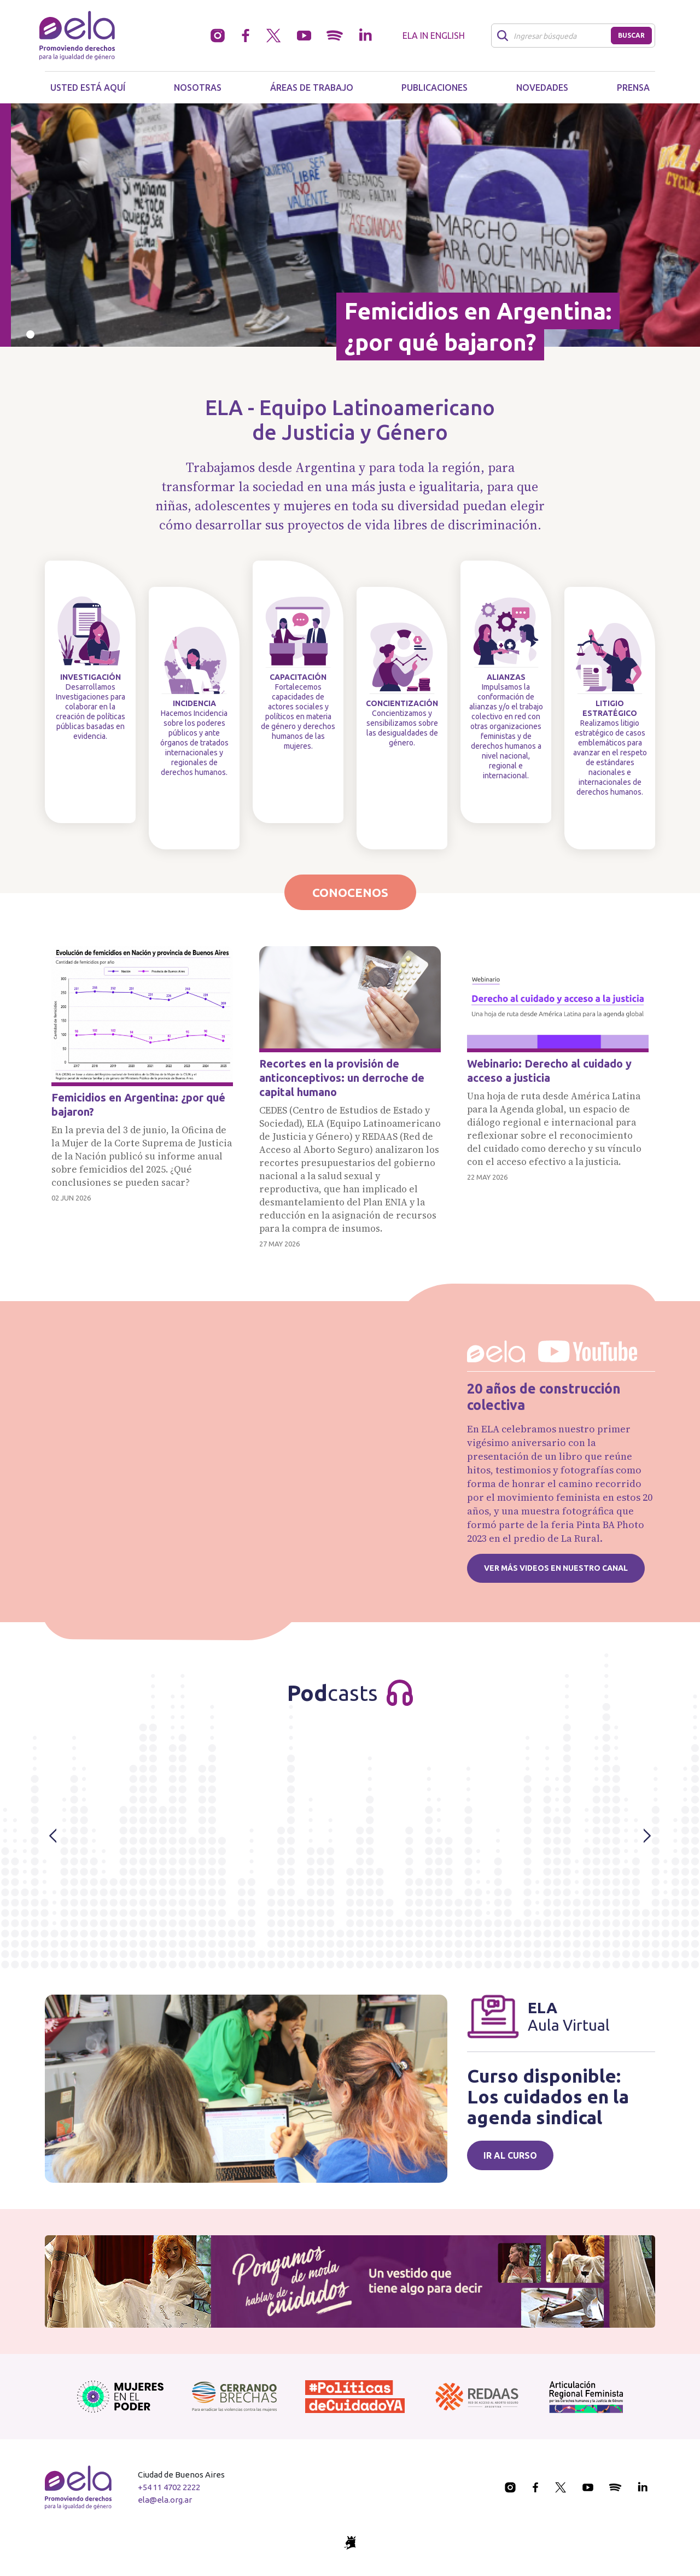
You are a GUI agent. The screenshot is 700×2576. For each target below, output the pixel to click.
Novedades (542, 87)
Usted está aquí (87, 87)
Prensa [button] (633, 87)
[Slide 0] (30, 334)
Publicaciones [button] (434, 87)
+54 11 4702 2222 (169, 2487)
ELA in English (433, 35)
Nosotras (197, 87)
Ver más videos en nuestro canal (556, 1568)
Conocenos (350, 892)
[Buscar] (554, 35)
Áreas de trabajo (311, 87)
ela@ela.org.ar (165, 2499)
